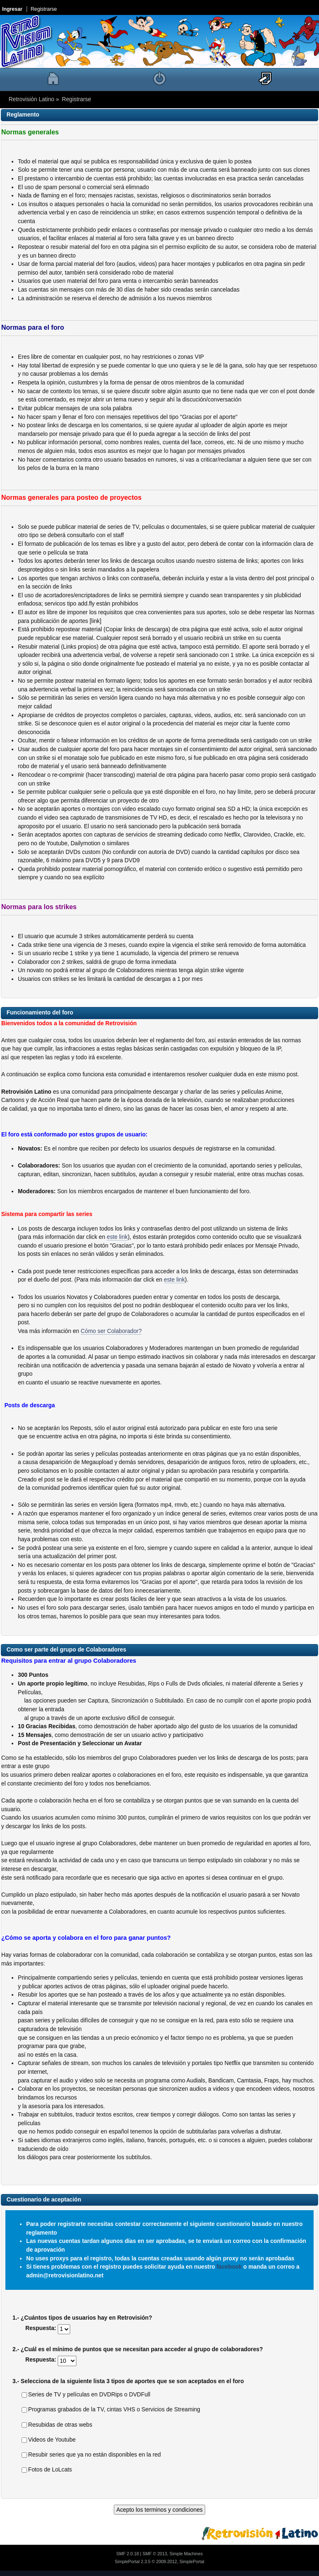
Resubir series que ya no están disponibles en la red (91, 2454)
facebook (228, 2267)
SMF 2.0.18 (127, 2553)
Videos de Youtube (49, 2439)
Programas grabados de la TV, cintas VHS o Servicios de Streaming (111, 2409)
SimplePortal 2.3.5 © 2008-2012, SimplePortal (159, 2561)
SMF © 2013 (154, 2553)
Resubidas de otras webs (57, 2424)
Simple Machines (186, 2553)
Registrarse (44, 9)
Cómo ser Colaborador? (111, 1331)
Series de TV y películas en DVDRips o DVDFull (86, 2394)
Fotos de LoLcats (47, 2469)
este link (117, 1237)
